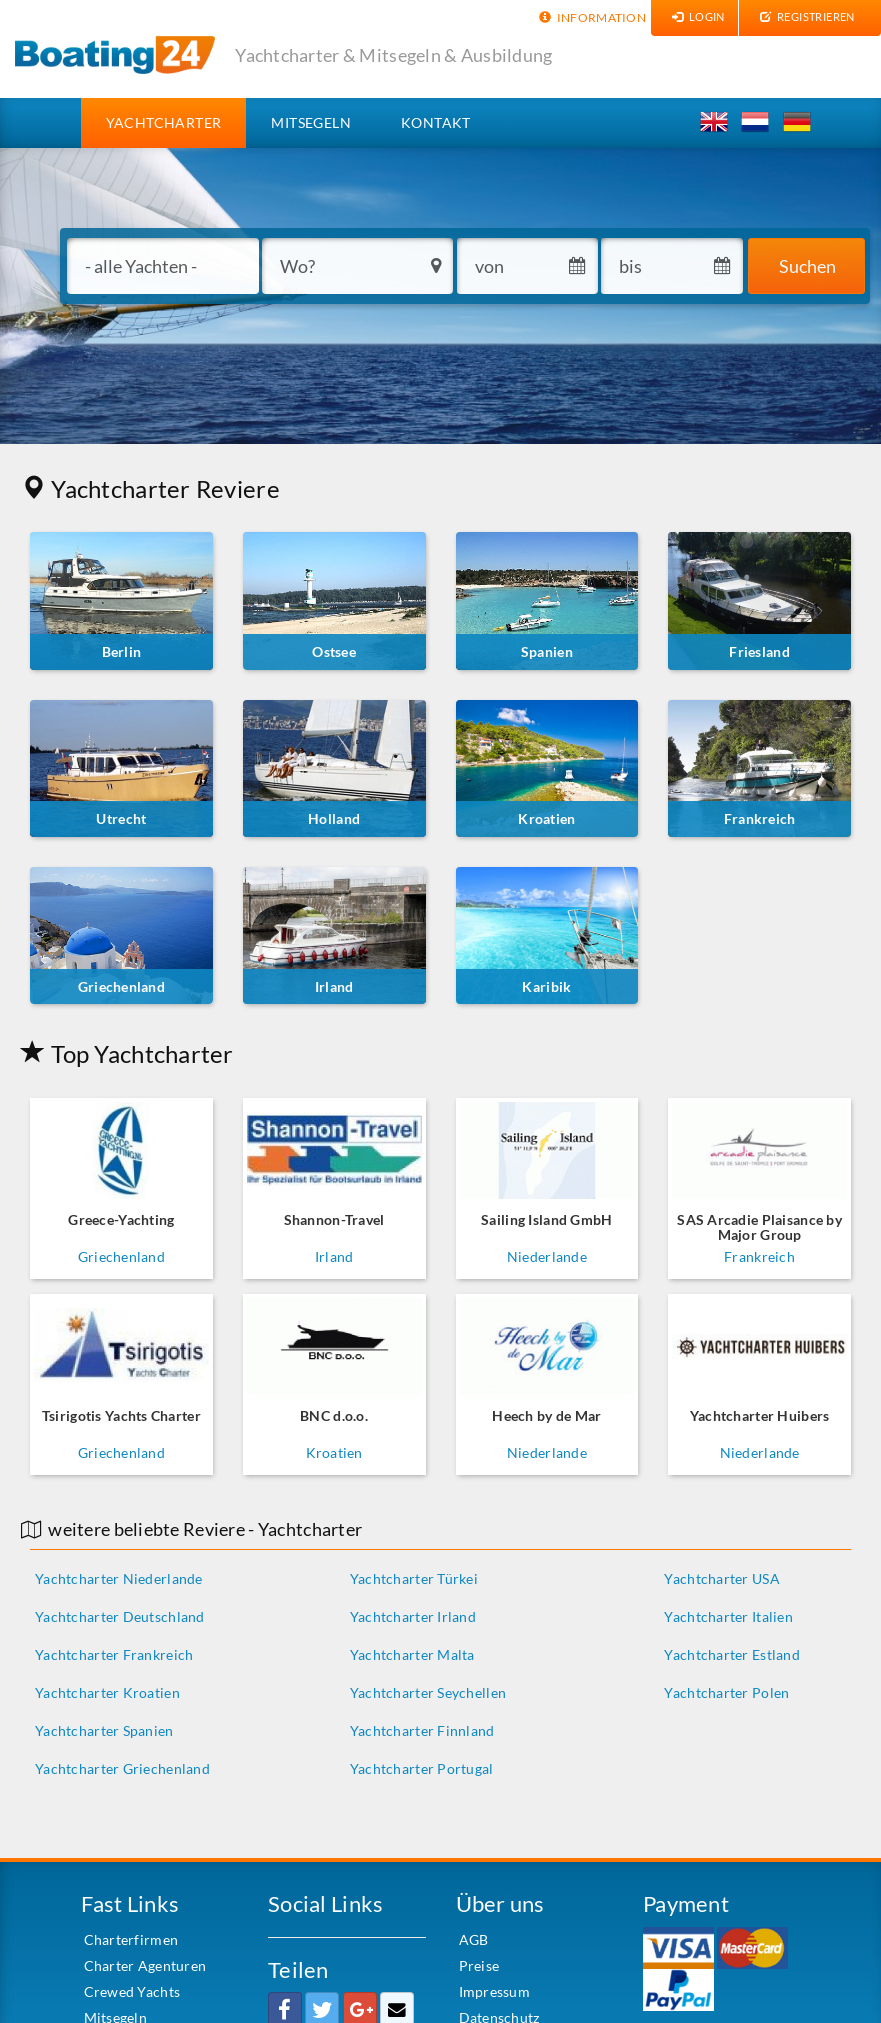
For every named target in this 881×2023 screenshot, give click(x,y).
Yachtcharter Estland (732, 1654)
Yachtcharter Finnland (422, 1730)
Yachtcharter (176, 121)
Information (589, 17)
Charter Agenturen (145, 1965)
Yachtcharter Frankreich (114, 1654)
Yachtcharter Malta (412, 1654)
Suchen (807, 266)
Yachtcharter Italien (728, 1616)
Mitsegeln (311, 122)
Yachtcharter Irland (413, 1616)
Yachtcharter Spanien (104, 1730)
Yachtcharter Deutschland (120, 1616)
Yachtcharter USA (721, 1578)
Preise (479, 1965)
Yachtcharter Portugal (422, 1768)
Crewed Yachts (132, 1991)
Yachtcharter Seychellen (428, 1692)
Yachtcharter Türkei (414, 1578)
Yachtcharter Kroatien (107, 1692)
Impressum (495, 1991)
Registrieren (804, 16)
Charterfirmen (131, 1939)
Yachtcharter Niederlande (119, 1578)
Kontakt (436, 122)
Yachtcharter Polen (726, 1692)
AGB (474, 1939)
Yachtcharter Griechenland (122, 1768)
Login (695, 16)
